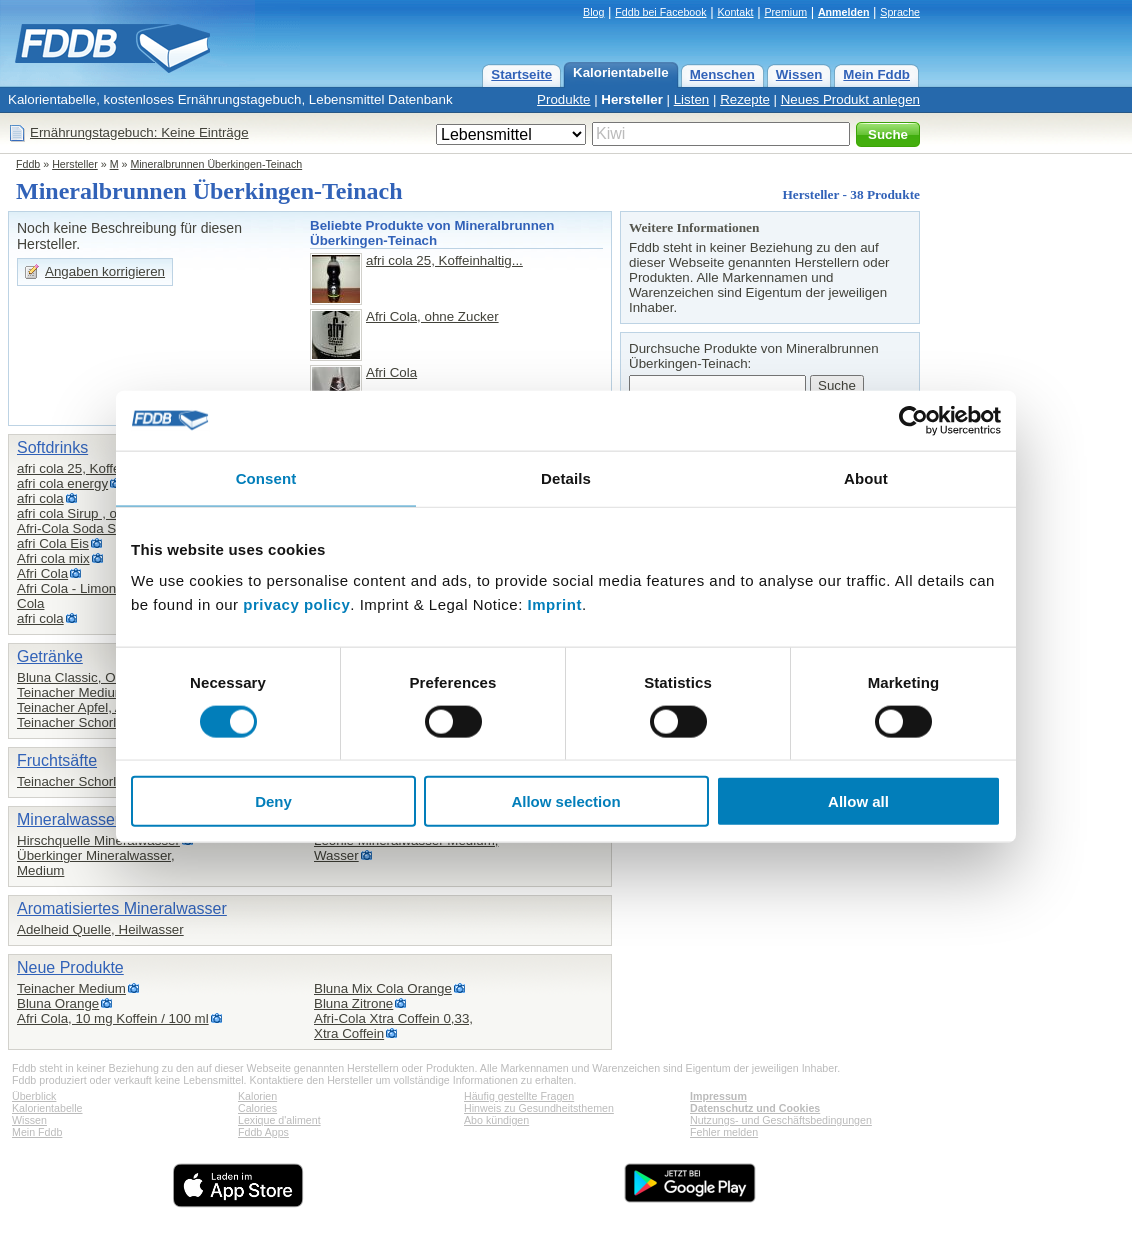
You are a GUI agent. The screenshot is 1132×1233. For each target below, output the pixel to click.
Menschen (722, 74)
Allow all (858, 801)
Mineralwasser (68, 819)
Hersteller (632, 99)
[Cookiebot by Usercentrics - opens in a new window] (913, 420)
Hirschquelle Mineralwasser (98, 840)
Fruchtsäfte (57, 760)
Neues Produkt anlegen (850, 99)
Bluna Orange (58, 1003)
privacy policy (296, 604)
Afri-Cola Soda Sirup (78, 528)
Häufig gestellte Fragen (519, 1096)
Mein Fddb (876, 74)
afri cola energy (62, 483)
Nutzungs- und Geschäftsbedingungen (781, 1120)
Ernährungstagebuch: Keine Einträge (139, 132)
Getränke (50, 656)
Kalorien (257, 1096)
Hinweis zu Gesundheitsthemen (539, 1108)
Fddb (28, 164)
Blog (593, 12)
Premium (785, 12)
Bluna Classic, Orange (83, 677)
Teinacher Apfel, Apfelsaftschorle (113, 707)
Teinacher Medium (71, 692)
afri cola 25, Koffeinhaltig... (444, 260)
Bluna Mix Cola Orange (383, 988)
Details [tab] (566, 477)
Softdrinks (52, 447)
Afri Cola (391, 372)
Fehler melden (724, 1132)
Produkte (563, 99)
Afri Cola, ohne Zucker (432, 316)
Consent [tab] (266, 477)
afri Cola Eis (53, 543)
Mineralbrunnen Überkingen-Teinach (216, 164)
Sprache (900, 12)
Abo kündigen (496, 1120)
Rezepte (745, 99)
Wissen (799, 74)
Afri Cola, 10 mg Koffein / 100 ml (113, 1018)
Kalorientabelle (621, 72)
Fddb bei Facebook (660, 12)
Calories (257, 1108)
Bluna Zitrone (353, 1003)
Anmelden (844, 12)
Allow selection (565, 801)
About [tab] (866, 477)
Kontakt (735, 12)
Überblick (34, 1096)
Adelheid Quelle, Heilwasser (100, 929)
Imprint (555, 604)
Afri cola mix (53, 558)
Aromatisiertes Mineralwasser (122, 908)
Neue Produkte (70, 967)
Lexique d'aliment (279, 1120)
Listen (692, 99)
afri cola (40, 498)
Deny (273, 801)
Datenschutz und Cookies (755, 1108)
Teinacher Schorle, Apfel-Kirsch (109, 722)
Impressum (718, 1096)
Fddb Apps (263, 1132)
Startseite (521, 74)
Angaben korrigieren (105, 271)
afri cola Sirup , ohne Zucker (100, 513)
